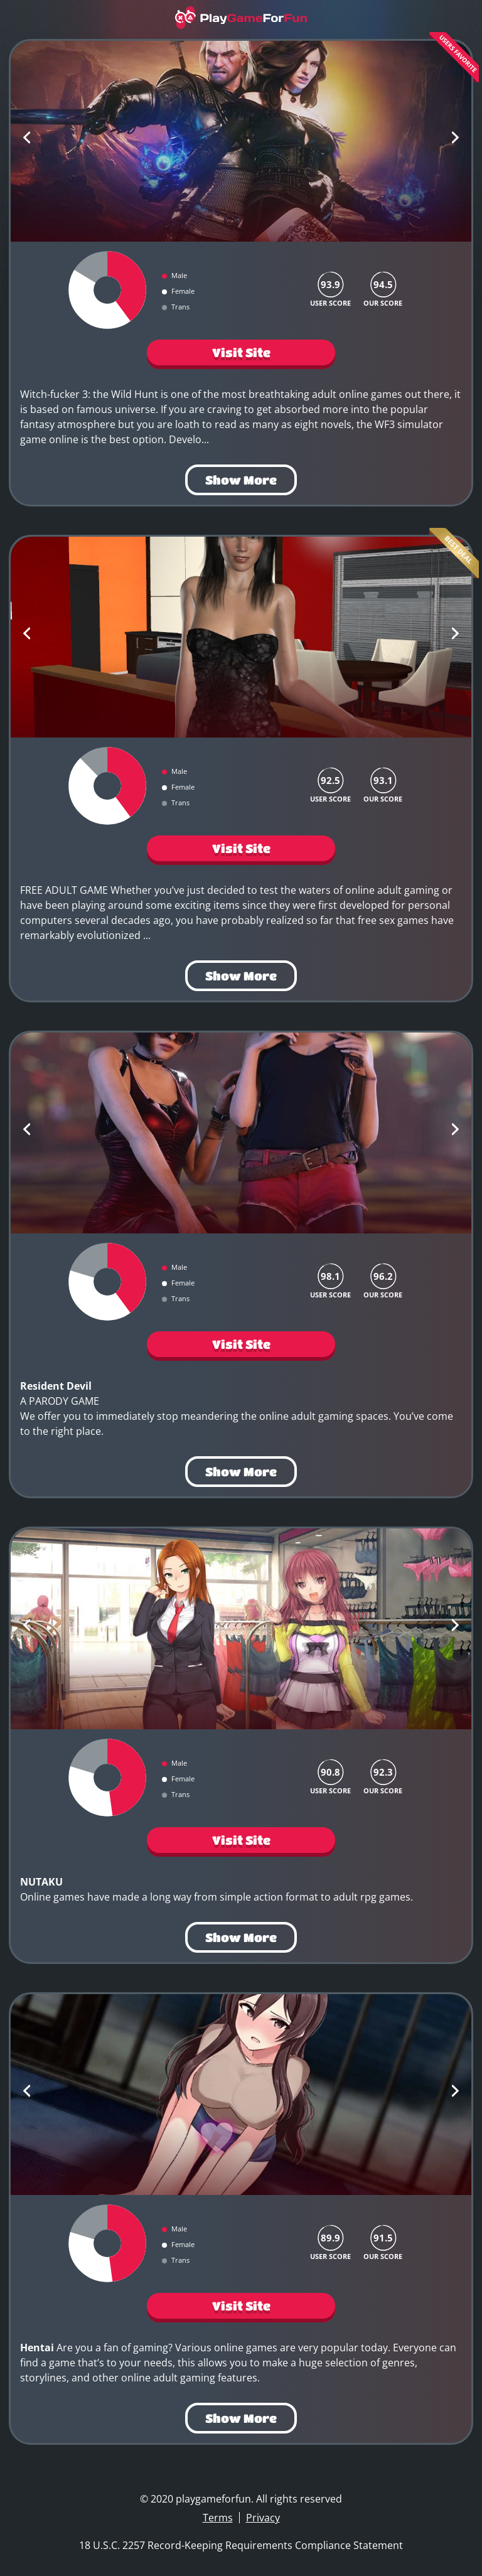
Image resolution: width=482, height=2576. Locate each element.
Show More (241, 479)
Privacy (263, 2518)
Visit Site (241, 352)
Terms (218, 2518)
